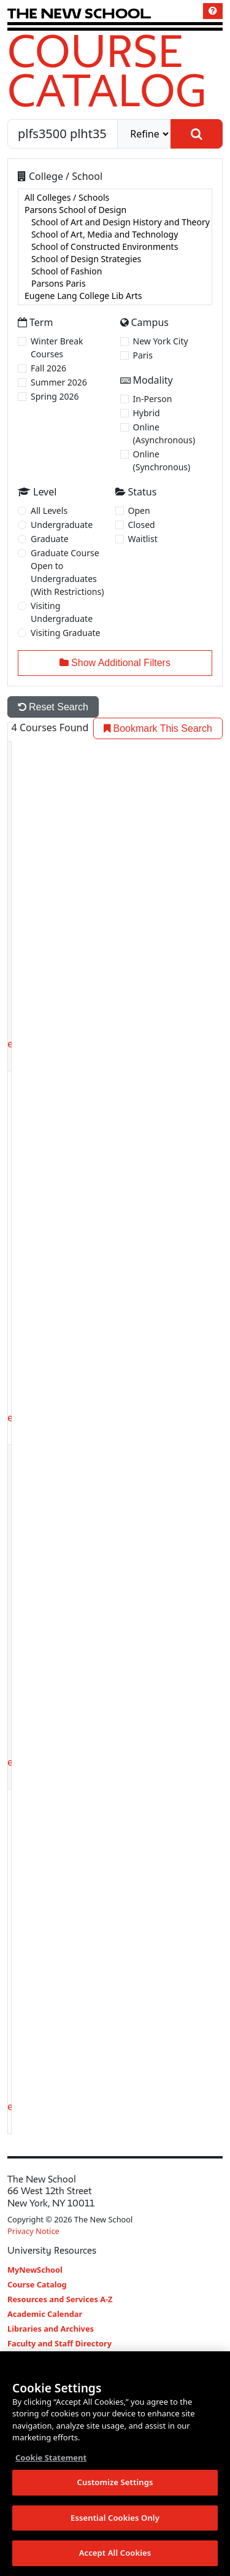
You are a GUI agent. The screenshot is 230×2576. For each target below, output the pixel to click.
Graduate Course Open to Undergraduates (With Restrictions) (67, 572)
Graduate (50, 539)
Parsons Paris (115, 283)
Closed (141, 524)
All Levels (49, 510)
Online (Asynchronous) (164, 433)
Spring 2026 (55, 396)
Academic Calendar (44, 2313)
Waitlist (143, 539)
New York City (160, 341)
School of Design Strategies (115, 259)
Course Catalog (107, 70)
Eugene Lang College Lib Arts (115, 296)
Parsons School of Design (115, 210)
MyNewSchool (35, 2269)
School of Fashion (115, 271)
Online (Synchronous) (162, 460)
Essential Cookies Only (115, 2518)
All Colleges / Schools (115, 198)
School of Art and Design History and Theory (115, 222)
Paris (143, 355)
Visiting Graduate (66, 632)
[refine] (144, 134)
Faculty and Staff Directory (59, 2343)
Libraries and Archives (50, 2328)
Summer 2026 (59, 382)
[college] (115, 246)
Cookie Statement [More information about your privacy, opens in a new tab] (50, 2458)
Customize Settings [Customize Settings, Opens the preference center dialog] (115, 2482)
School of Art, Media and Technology (115, 234)
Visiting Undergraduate (62, 612)
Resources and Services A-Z (60, 2299)
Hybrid (146, 413)
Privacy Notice (33, 2231)
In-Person (152, 399)
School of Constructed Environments (115, 247)
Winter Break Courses (57, 347)
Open (139, 510)
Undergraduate (62, 524)
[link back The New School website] (79, 13)
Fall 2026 (48, 368)
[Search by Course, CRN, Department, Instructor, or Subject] (62, 134)
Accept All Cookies (115, 2553)
